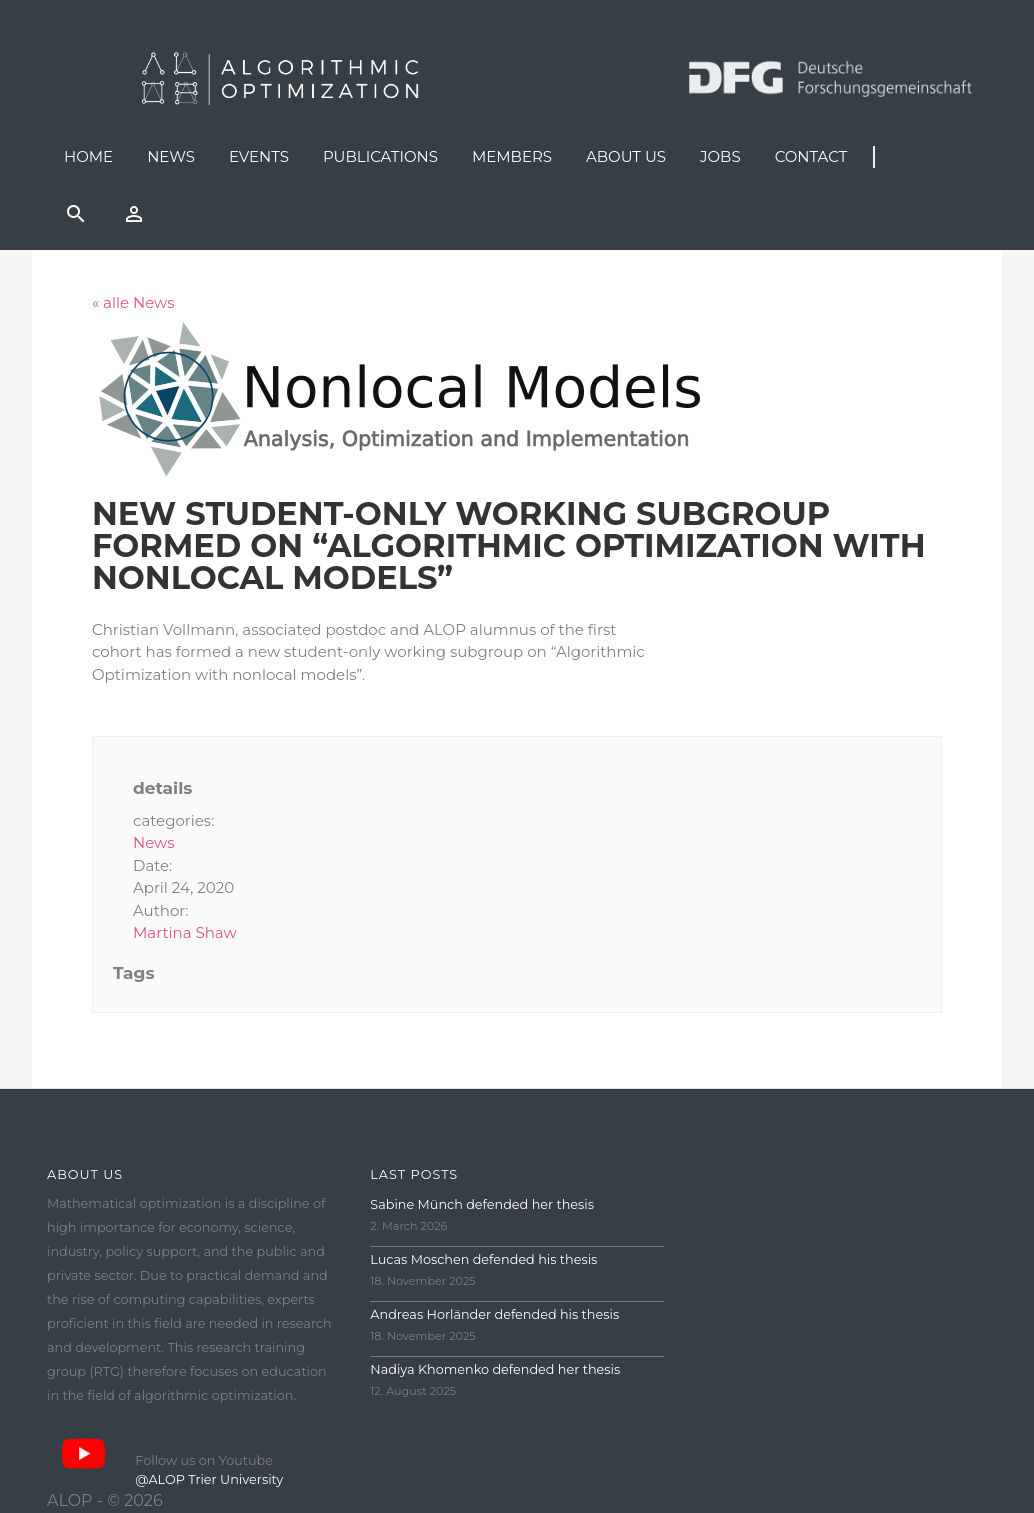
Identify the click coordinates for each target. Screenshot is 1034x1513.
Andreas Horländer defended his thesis (494, 1314)
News (171, 156)
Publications (380, 156)
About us (626, 156)
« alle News (133, 302)
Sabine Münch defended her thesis (482, 1204)
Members (512, 156)
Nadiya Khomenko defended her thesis (495, 1369)
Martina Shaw (185, 932)
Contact (811, 156)
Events (259, 156)
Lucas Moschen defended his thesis (483, 1259)
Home (88, 156)
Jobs (720, 156)
